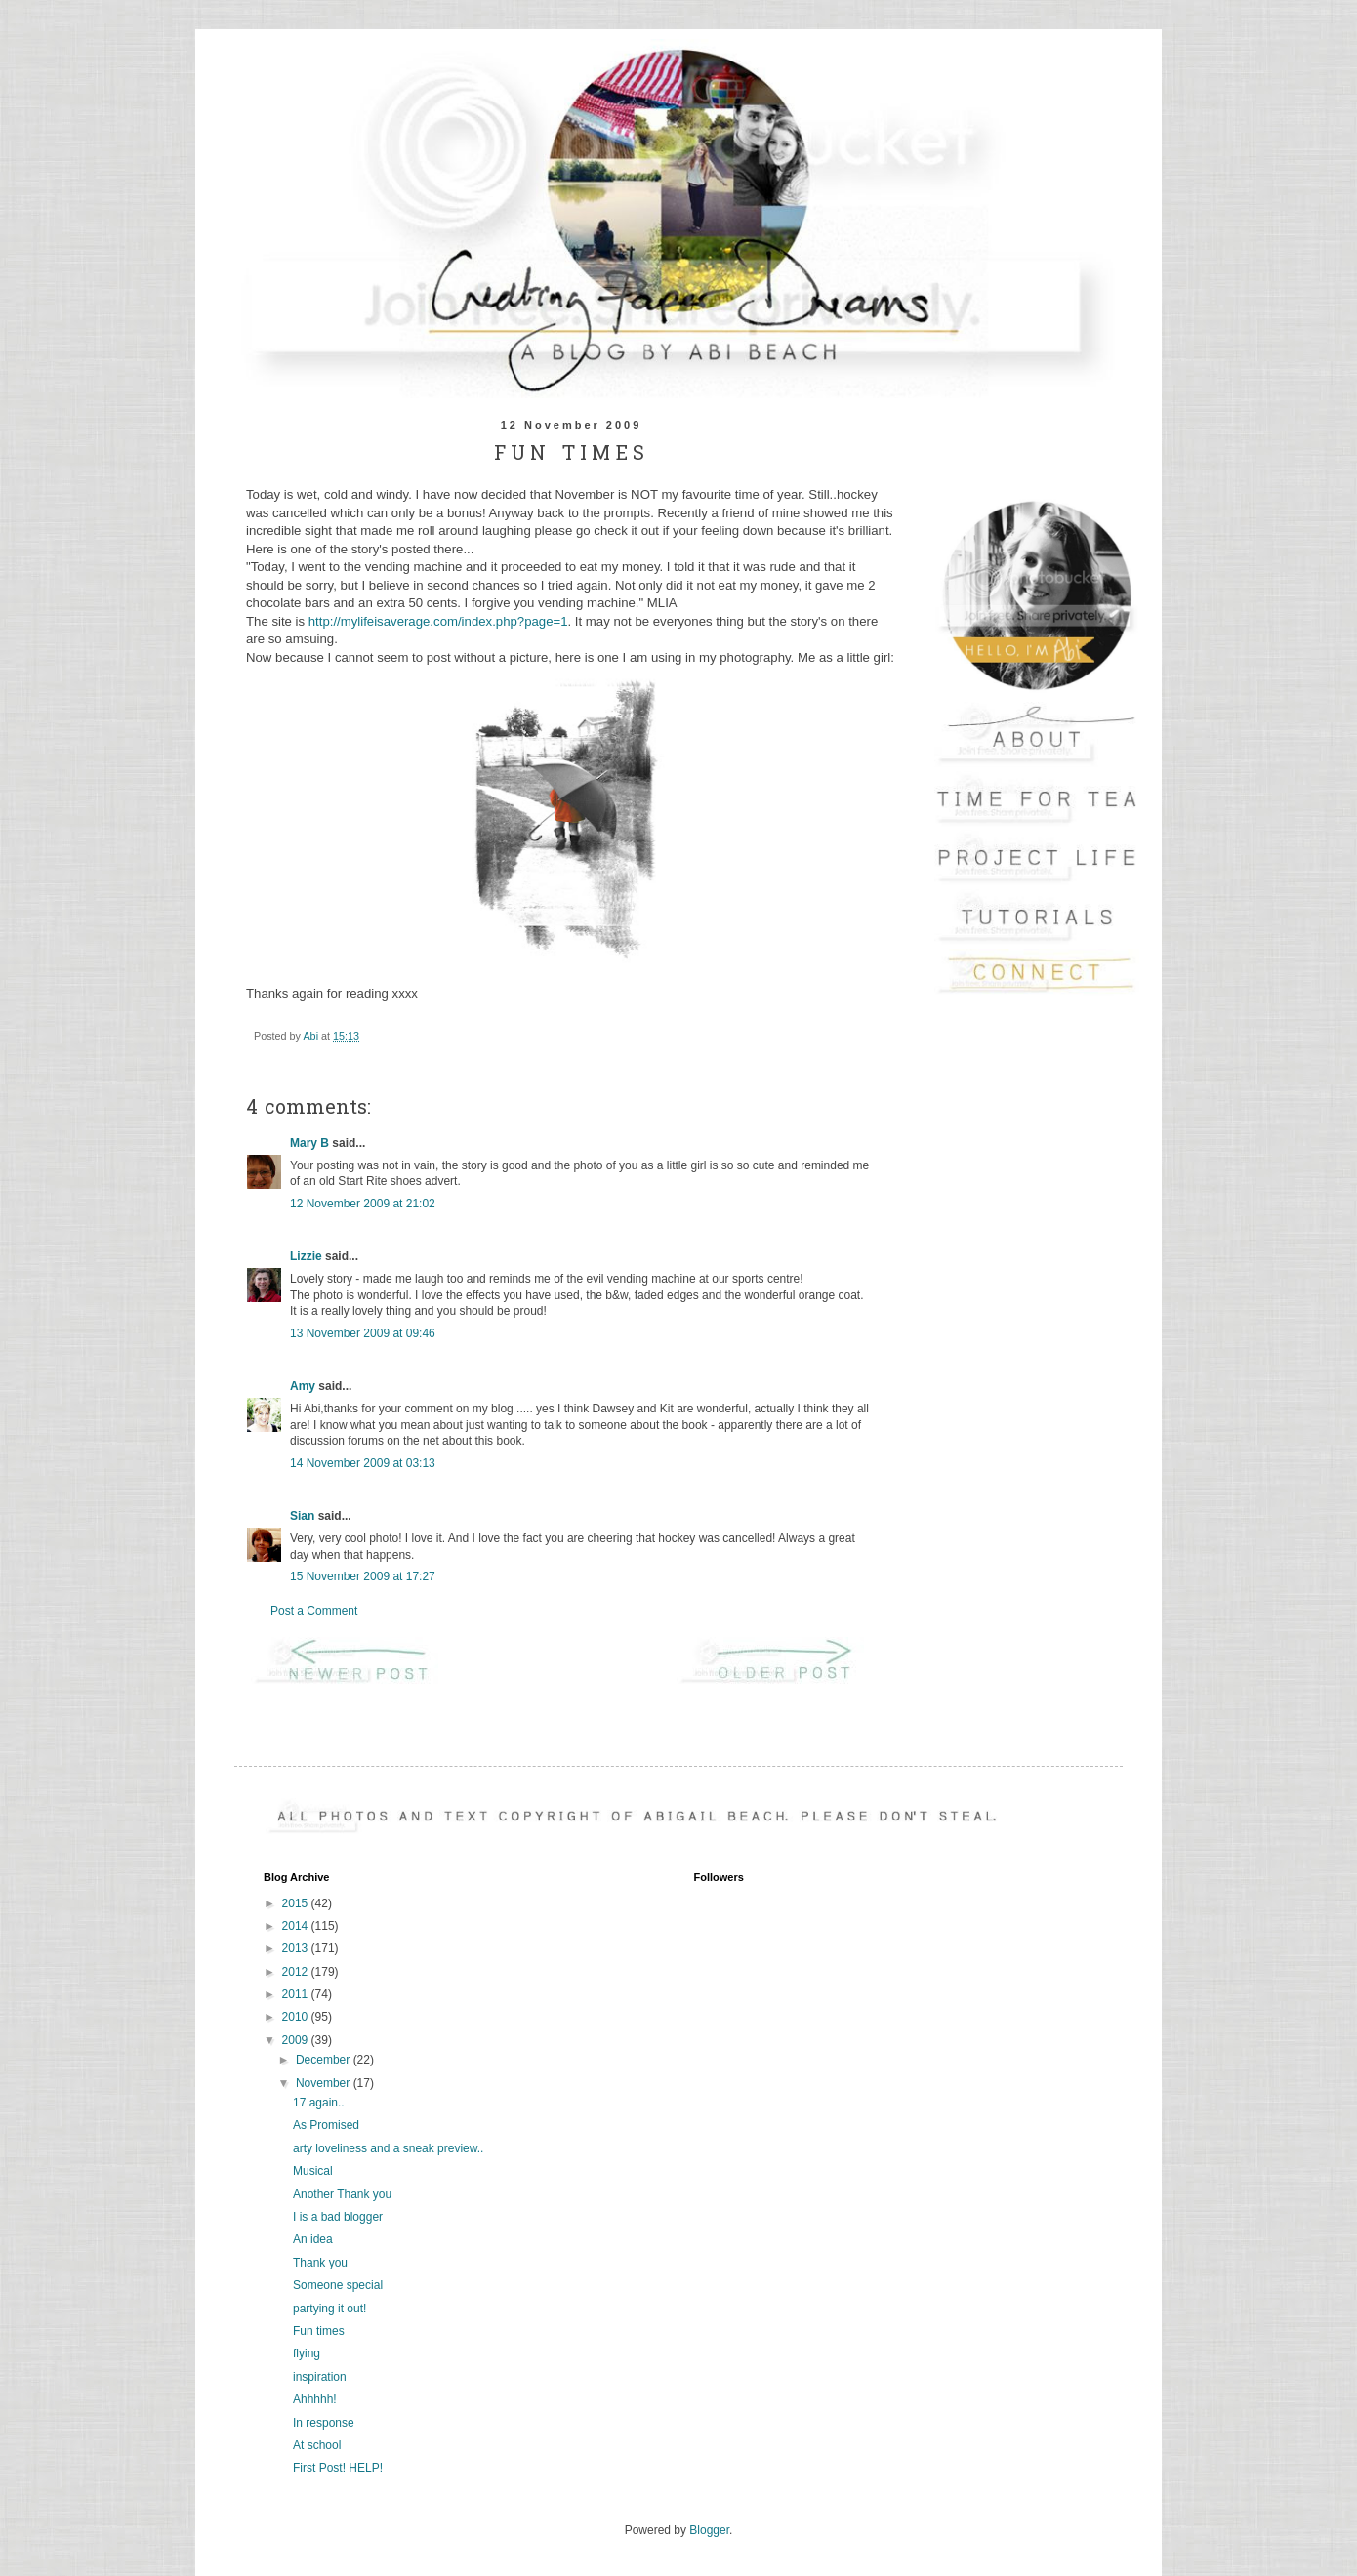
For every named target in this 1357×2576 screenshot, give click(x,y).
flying (306, 2353)
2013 (296, 1948)
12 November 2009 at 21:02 (362, 1203)
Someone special (338, 2285)
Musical (313, 2171)
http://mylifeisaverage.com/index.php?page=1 (438, 621)
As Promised (326, 2125)
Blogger (709, 2530)
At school (317, 2445)
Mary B (309, 1143)
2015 (296, 1903)
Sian (302, 1516)
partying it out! (329, 2308)
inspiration (320, 2377)
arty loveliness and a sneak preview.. (388, 2148)
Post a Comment (313, 1610)
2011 (296, 1994)
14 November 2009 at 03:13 (362, 1463)
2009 (296, 2040)
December (324, 2059)
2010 (296, 2017)
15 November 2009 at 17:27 (362, 1576)
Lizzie (306, 1256)
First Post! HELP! (338, 2467)
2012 (296, 1972)
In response (323, 2423)
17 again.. (319, 2102)
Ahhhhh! (315, 2399)
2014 (296, 1926)
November (324, 2083)
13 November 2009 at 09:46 (362, 1333)
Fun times (319, 2331)
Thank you (320, 2262)
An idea (313, 2239)
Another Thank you (342, 2194)
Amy (302, 1386)
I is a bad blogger (338, 2217)
